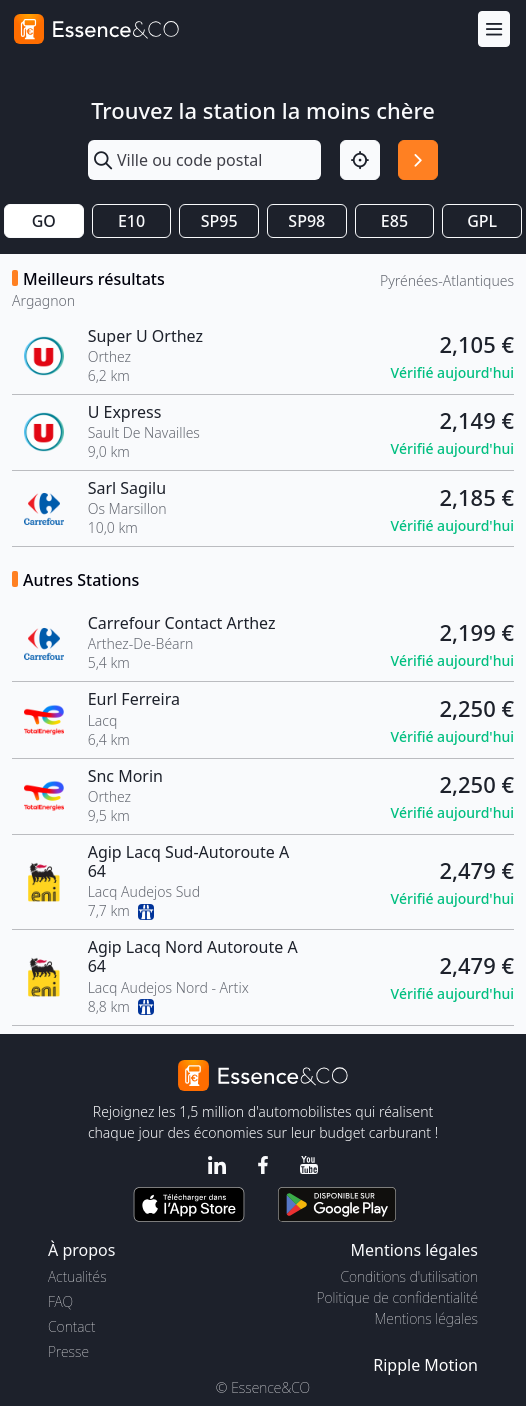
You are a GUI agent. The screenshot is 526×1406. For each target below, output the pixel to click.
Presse (68, 1351)
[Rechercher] (418, 160)
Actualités (77, 1276)
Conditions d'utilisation (409, 1276)
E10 (131, 221)
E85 (394, 221)
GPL (482, 221)
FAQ (60, 1301)
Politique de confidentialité (397, 1297)
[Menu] (494, 29)
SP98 (306, 221)
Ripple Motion (425, 1365)
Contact (71, 1326)
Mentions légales (426, 1318)
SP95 (219, 221)
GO (44, 221)
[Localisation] (360, 160)
